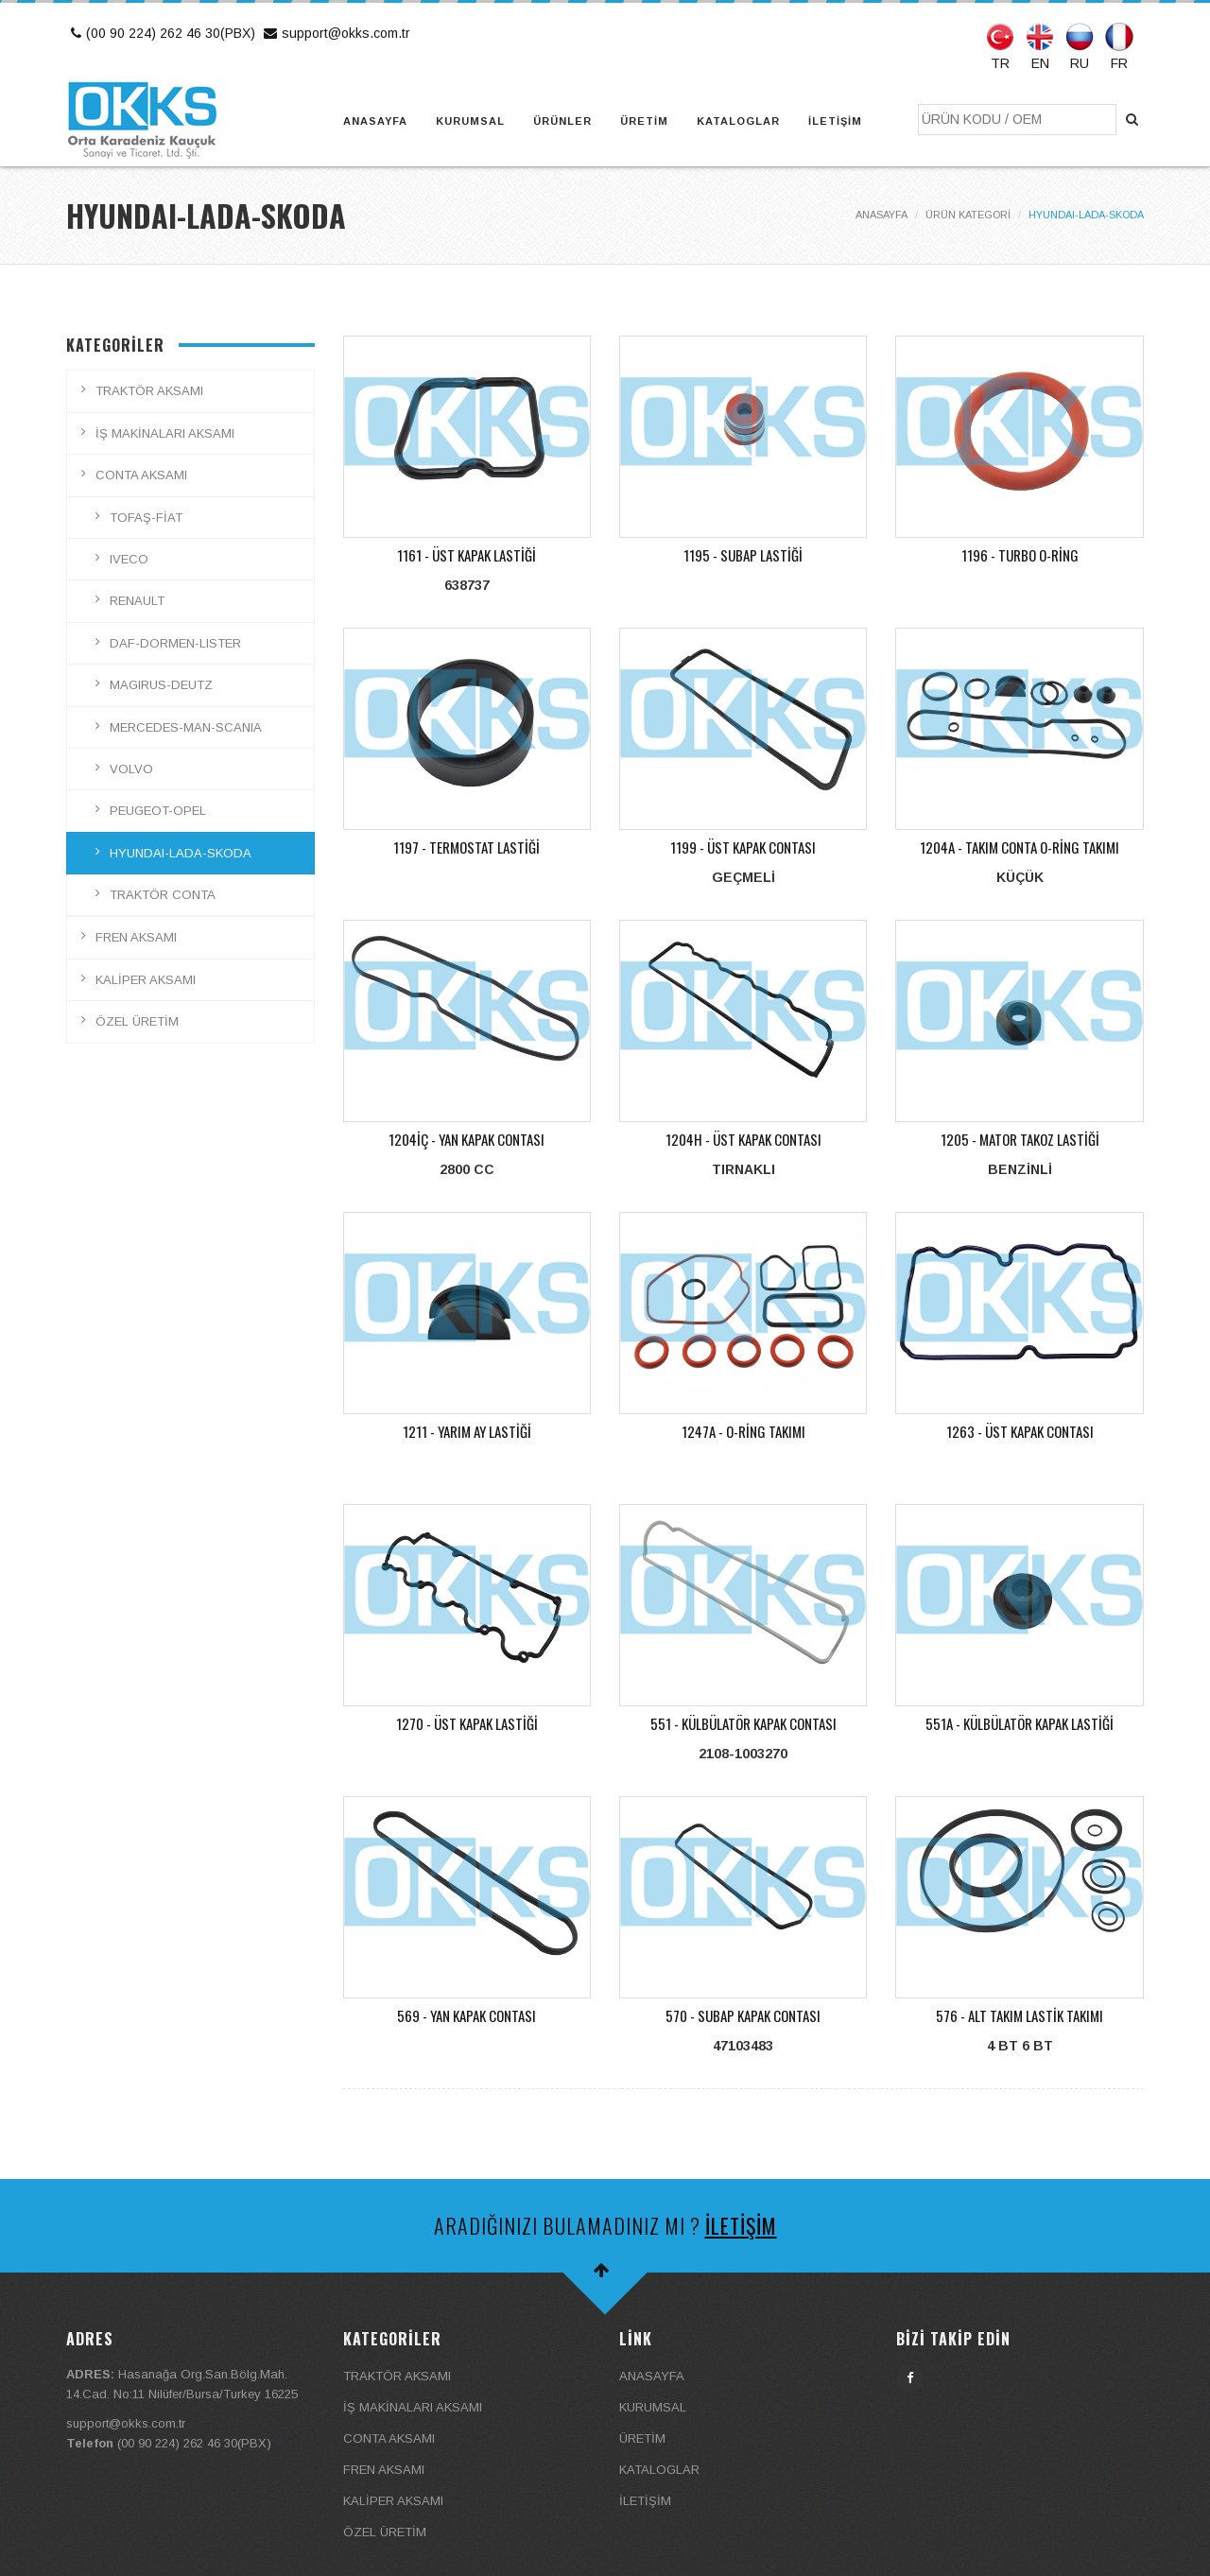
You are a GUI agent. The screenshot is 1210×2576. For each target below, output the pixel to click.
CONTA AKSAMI (141, 475)
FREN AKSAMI (136, 937)
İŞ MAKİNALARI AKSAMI (164, 433)
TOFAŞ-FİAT (146, 517)
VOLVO (131, 769)
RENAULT (137, 601)
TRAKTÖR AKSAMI (149, 391)
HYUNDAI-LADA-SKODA (180, 853)
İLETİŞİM (835, 121)
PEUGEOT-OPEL (158, 811)
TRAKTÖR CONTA (163, 895)
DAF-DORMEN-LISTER (175, 643)
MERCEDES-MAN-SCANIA (186, 727)
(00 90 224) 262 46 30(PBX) (160, 33)
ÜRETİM (644, 121)
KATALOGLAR (738, 121)
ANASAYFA (375, 121)
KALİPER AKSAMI (145, 980)
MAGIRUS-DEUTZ (161, 685)
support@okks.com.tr (334, 33)
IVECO (129, 559)
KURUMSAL (470, 121)
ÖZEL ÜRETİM (137, 1021)
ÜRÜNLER (562, 121)
